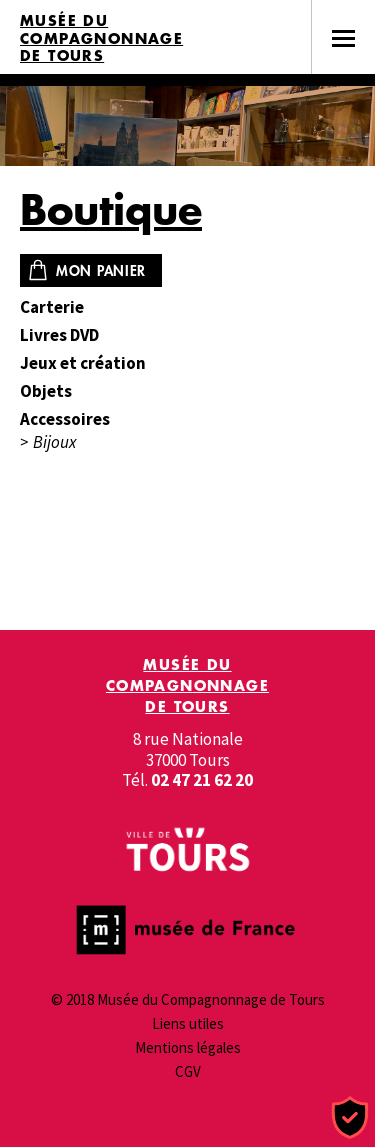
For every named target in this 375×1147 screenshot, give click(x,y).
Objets (46, 391)
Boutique (111, 209)
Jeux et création (83, 363)
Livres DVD (59, 335)
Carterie (52, 307)
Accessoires (65, 419)
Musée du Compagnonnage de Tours (101, 38)
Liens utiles (188, 1023)
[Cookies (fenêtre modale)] (350, 1118)
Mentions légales (188, 1047)
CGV (188, 1071)
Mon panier (101, 270)
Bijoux (54, 442)
